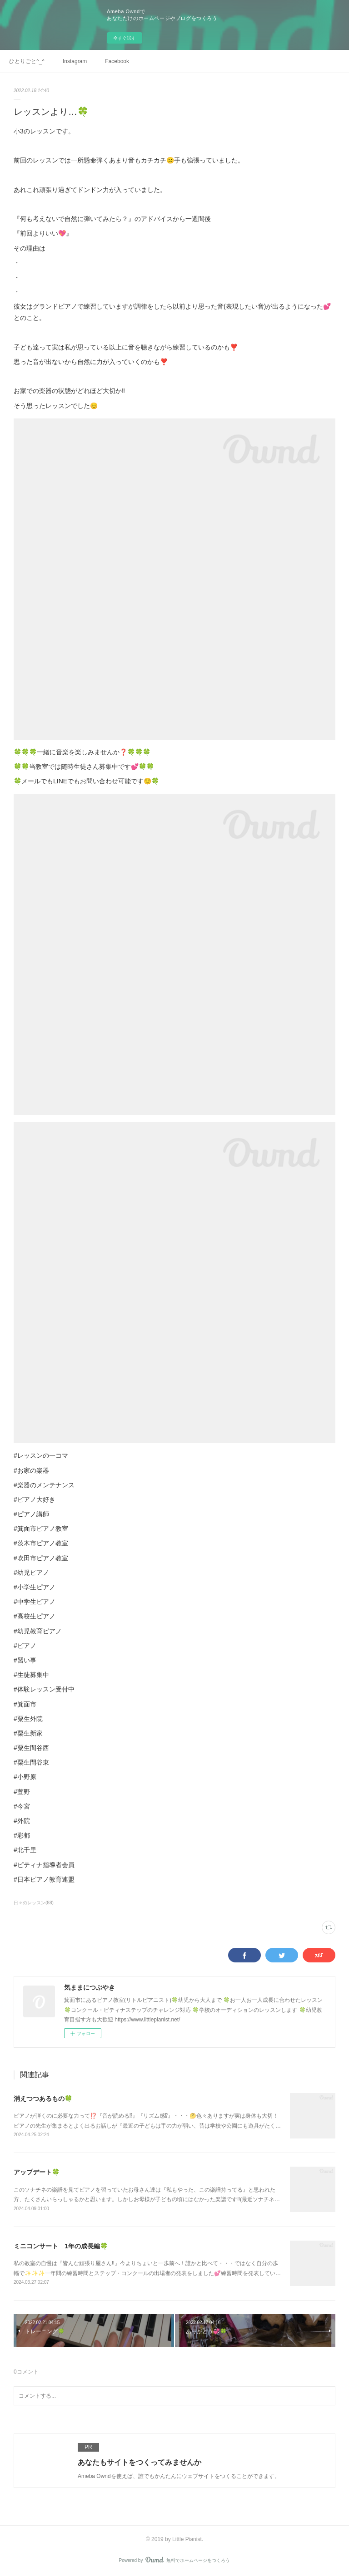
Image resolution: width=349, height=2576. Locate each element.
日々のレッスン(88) (34, 1902)
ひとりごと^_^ (27, 61)
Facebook (117, 61)
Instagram (75, 61)
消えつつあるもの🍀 (43, 2098)
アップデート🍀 (37, 2172)
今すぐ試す (124, 37)
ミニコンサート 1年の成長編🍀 (61, 2246)
